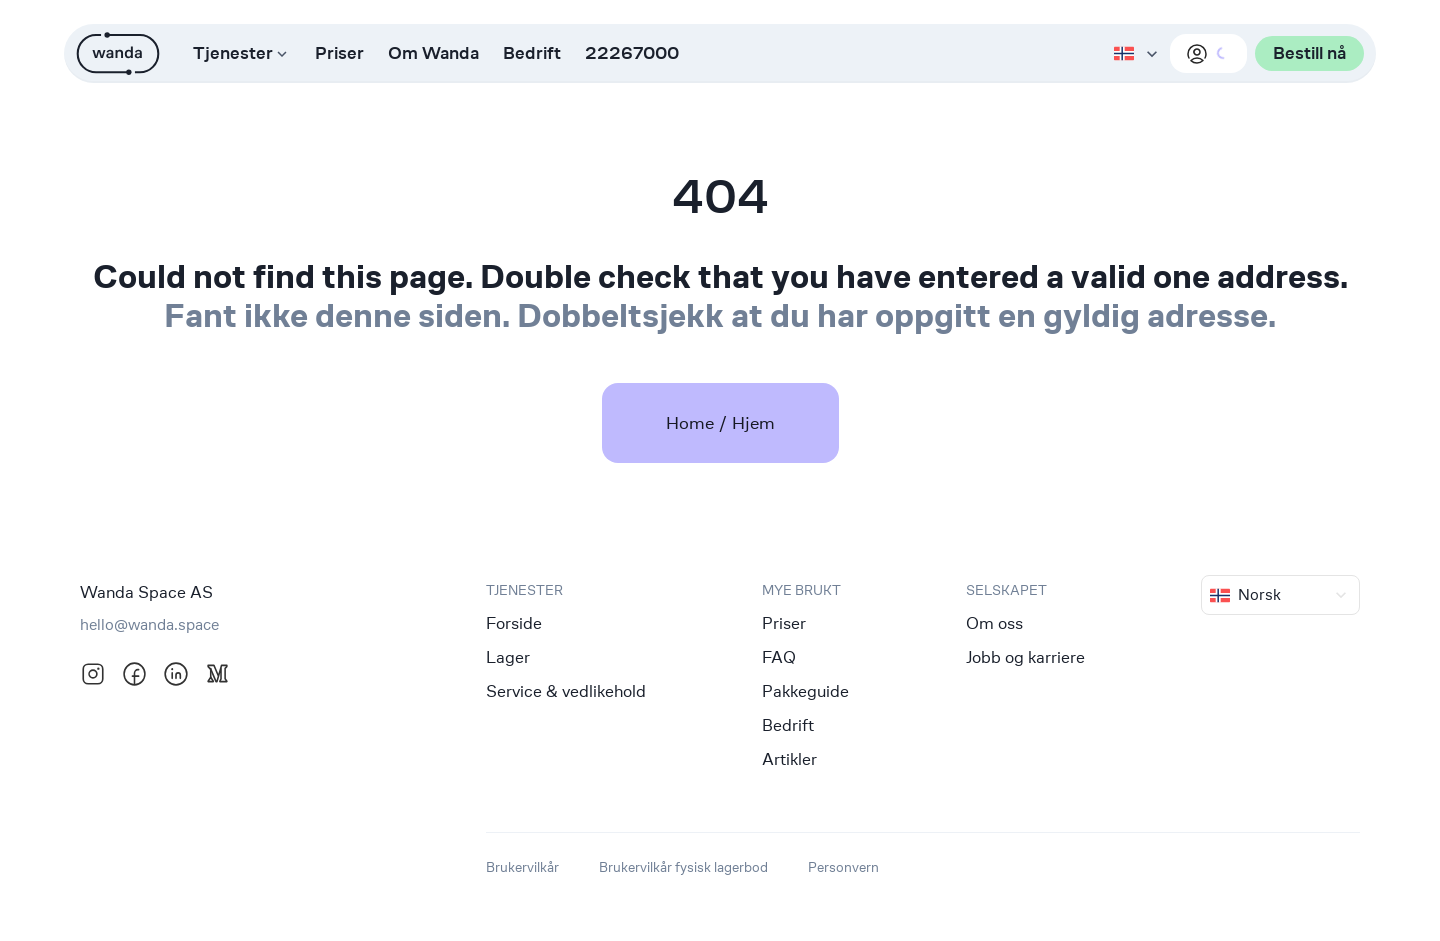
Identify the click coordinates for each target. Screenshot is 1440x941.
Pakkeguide (805, 691)
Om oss (994, 623)
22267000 (632, 53)
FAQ (779, 657)
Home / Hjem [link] (720, 422)
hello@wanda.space (149, 624)
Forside (514, 623)
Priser (339, 53)
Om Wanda (433, 53)
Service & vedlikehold (566, 691)
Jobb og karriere (1025, 657)
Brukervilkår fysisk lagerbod (683, 866)
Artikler (789, 759)
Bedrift (532, 53)
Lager (508, 657)
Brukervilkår (522, 866)
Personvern (843, 866)
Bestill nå (1309, 53)
